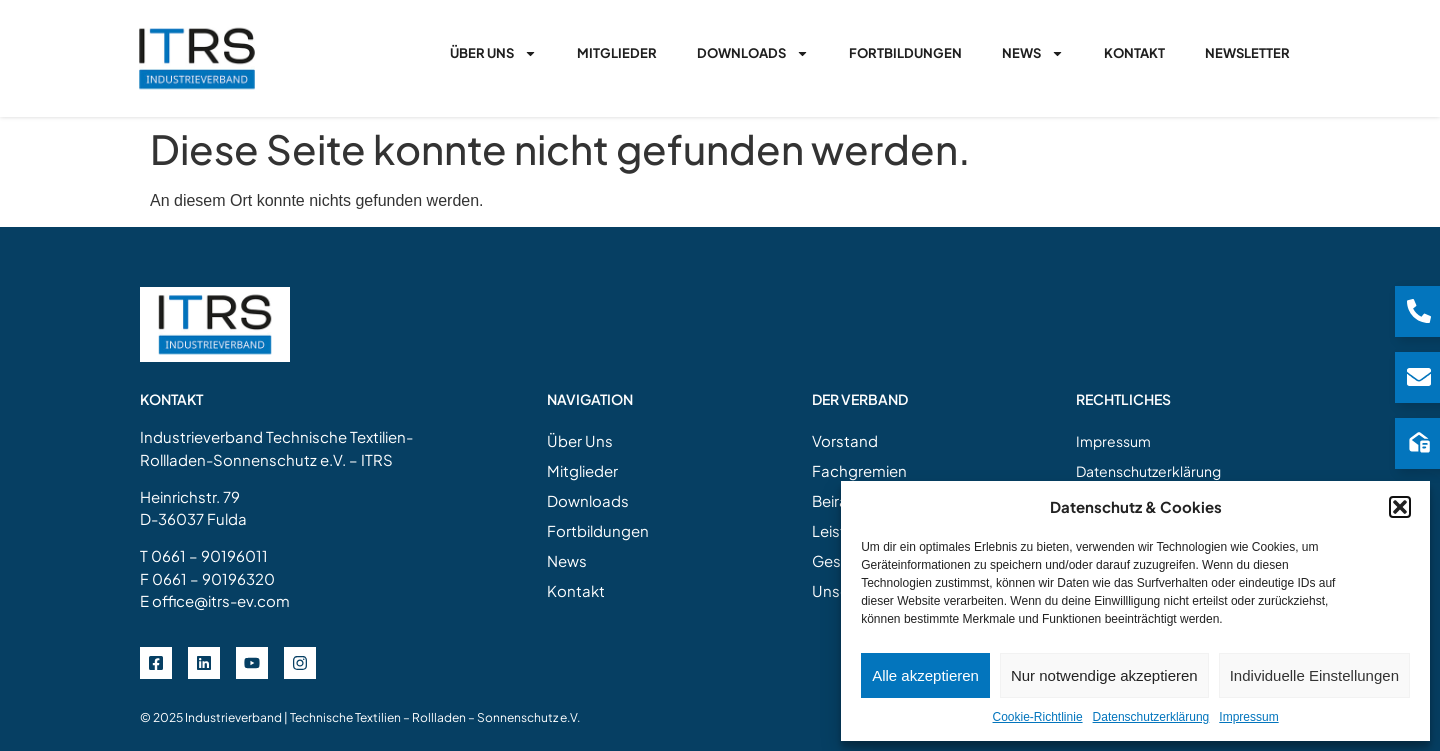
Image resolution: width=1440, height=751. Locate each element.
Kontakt (1134, 53)
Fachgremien (859, 470)
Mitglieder (617, 53)
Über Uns (493, 53)
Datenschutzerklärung (1151, 717)
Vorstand (845, 440)
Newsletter (1247, 53)
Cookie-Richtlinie (1038, 717)
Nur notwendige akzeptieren (1104, 675)
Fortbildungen (905, 53)
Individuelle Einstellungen (1314, 675)
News (1033, 53)
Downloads (753, 53)
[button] (1400, 507)
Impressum (1248, 717)
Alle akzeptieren (925, 675)
